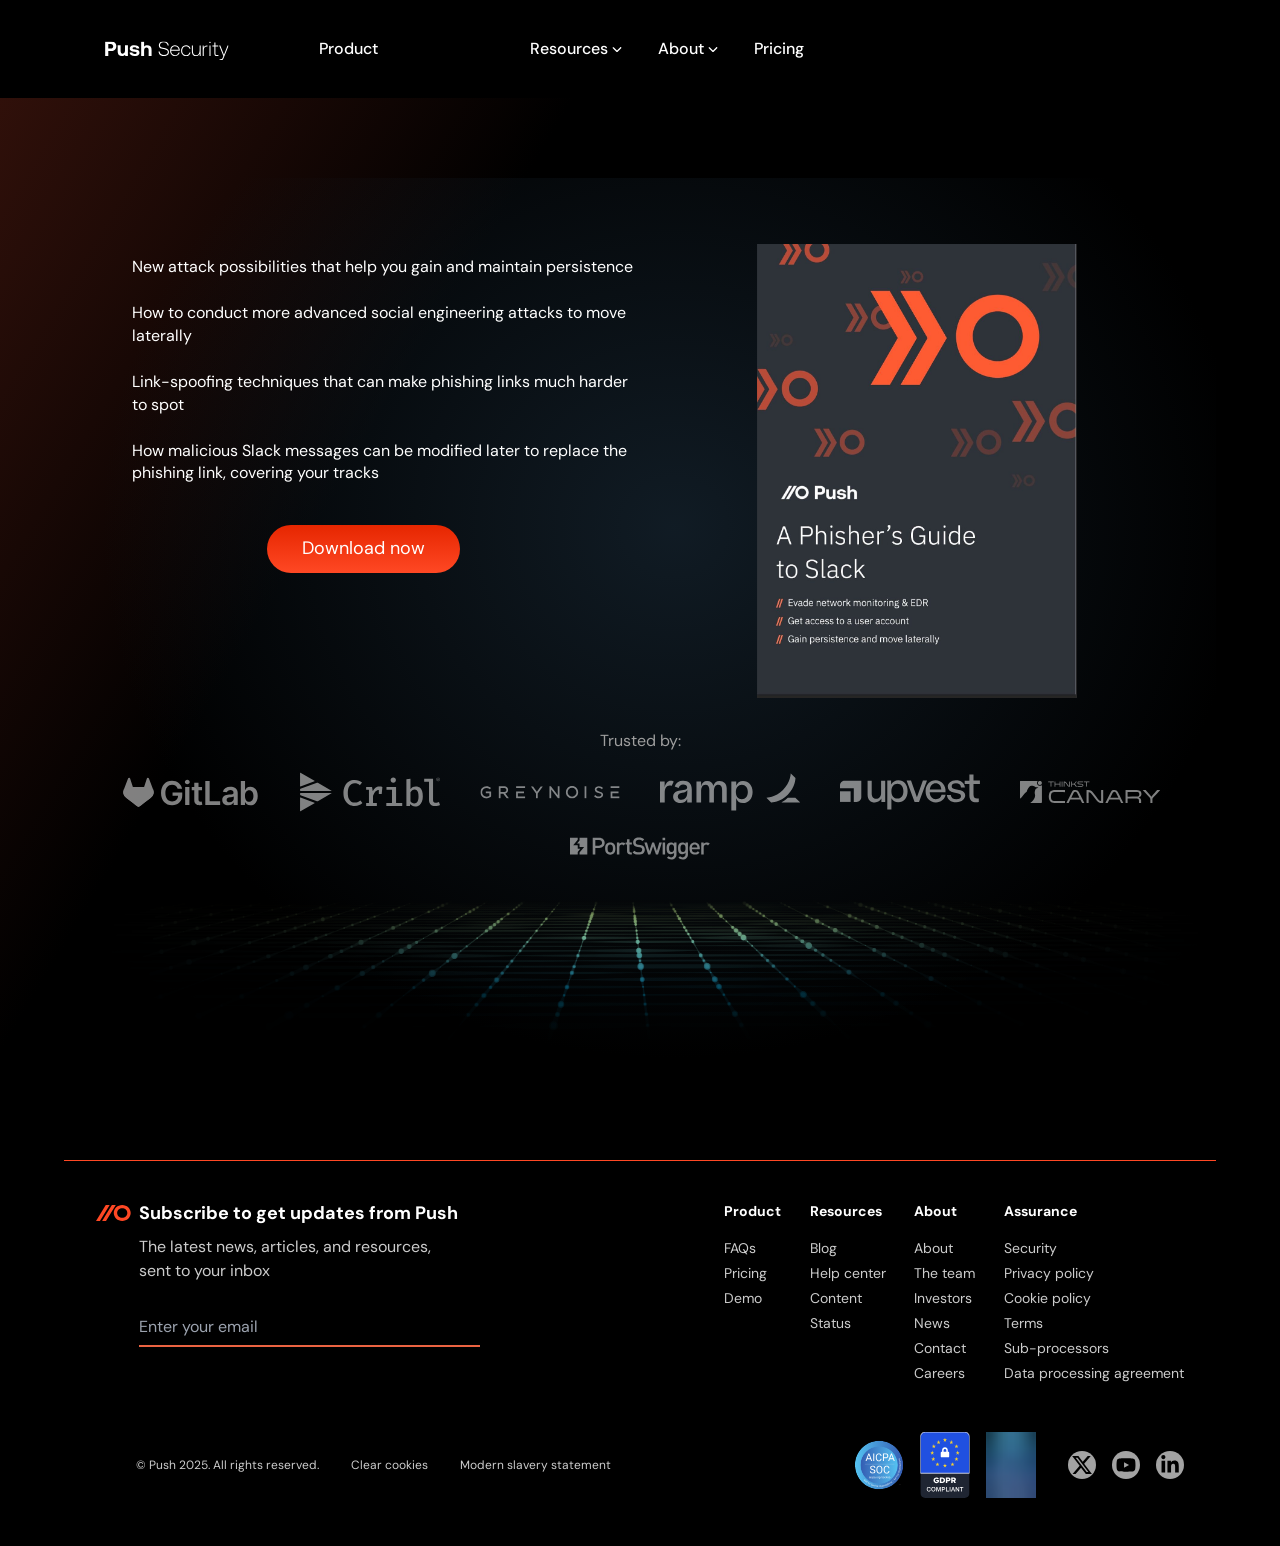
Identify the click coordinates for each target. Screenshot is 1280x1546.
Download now (363, 548)
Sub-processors (1056, 1348)
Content (836, 1298)
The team (944, 1273)
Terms (1023, 1323)
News (932, 1323)
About (933, 1248)
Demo (743, 1298)
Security (1030, 1248)
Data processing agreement (1094, 1373)
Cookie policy (1047, 1298)
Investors (943, 1298)
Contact (940, 1348)
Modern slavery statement (535, 1465)
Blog (823, 1248)
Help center (848, 1273)
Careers (939, 1373)
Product (348, 48)
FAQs (740, 1248)
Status (830, 1323)
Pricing (779, 48)
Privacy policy (1049, 1273)
